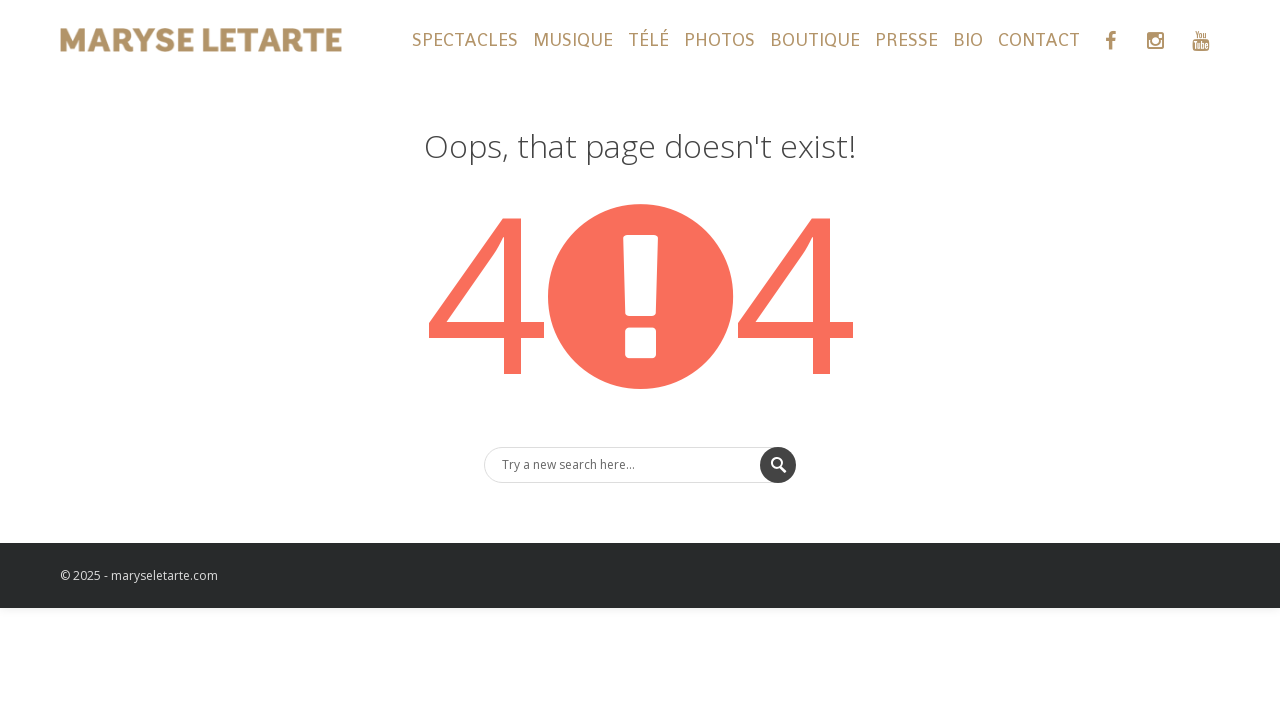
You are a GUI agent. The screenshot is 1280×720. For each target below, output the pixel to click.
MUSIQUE (573, 39)
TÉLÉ (648, 39)
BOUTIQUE (815, 39)
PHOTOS (719, 39)
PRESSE (906, 39)
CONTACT (1039, 39)
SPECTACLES (465, 39)
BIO (968, 39)
